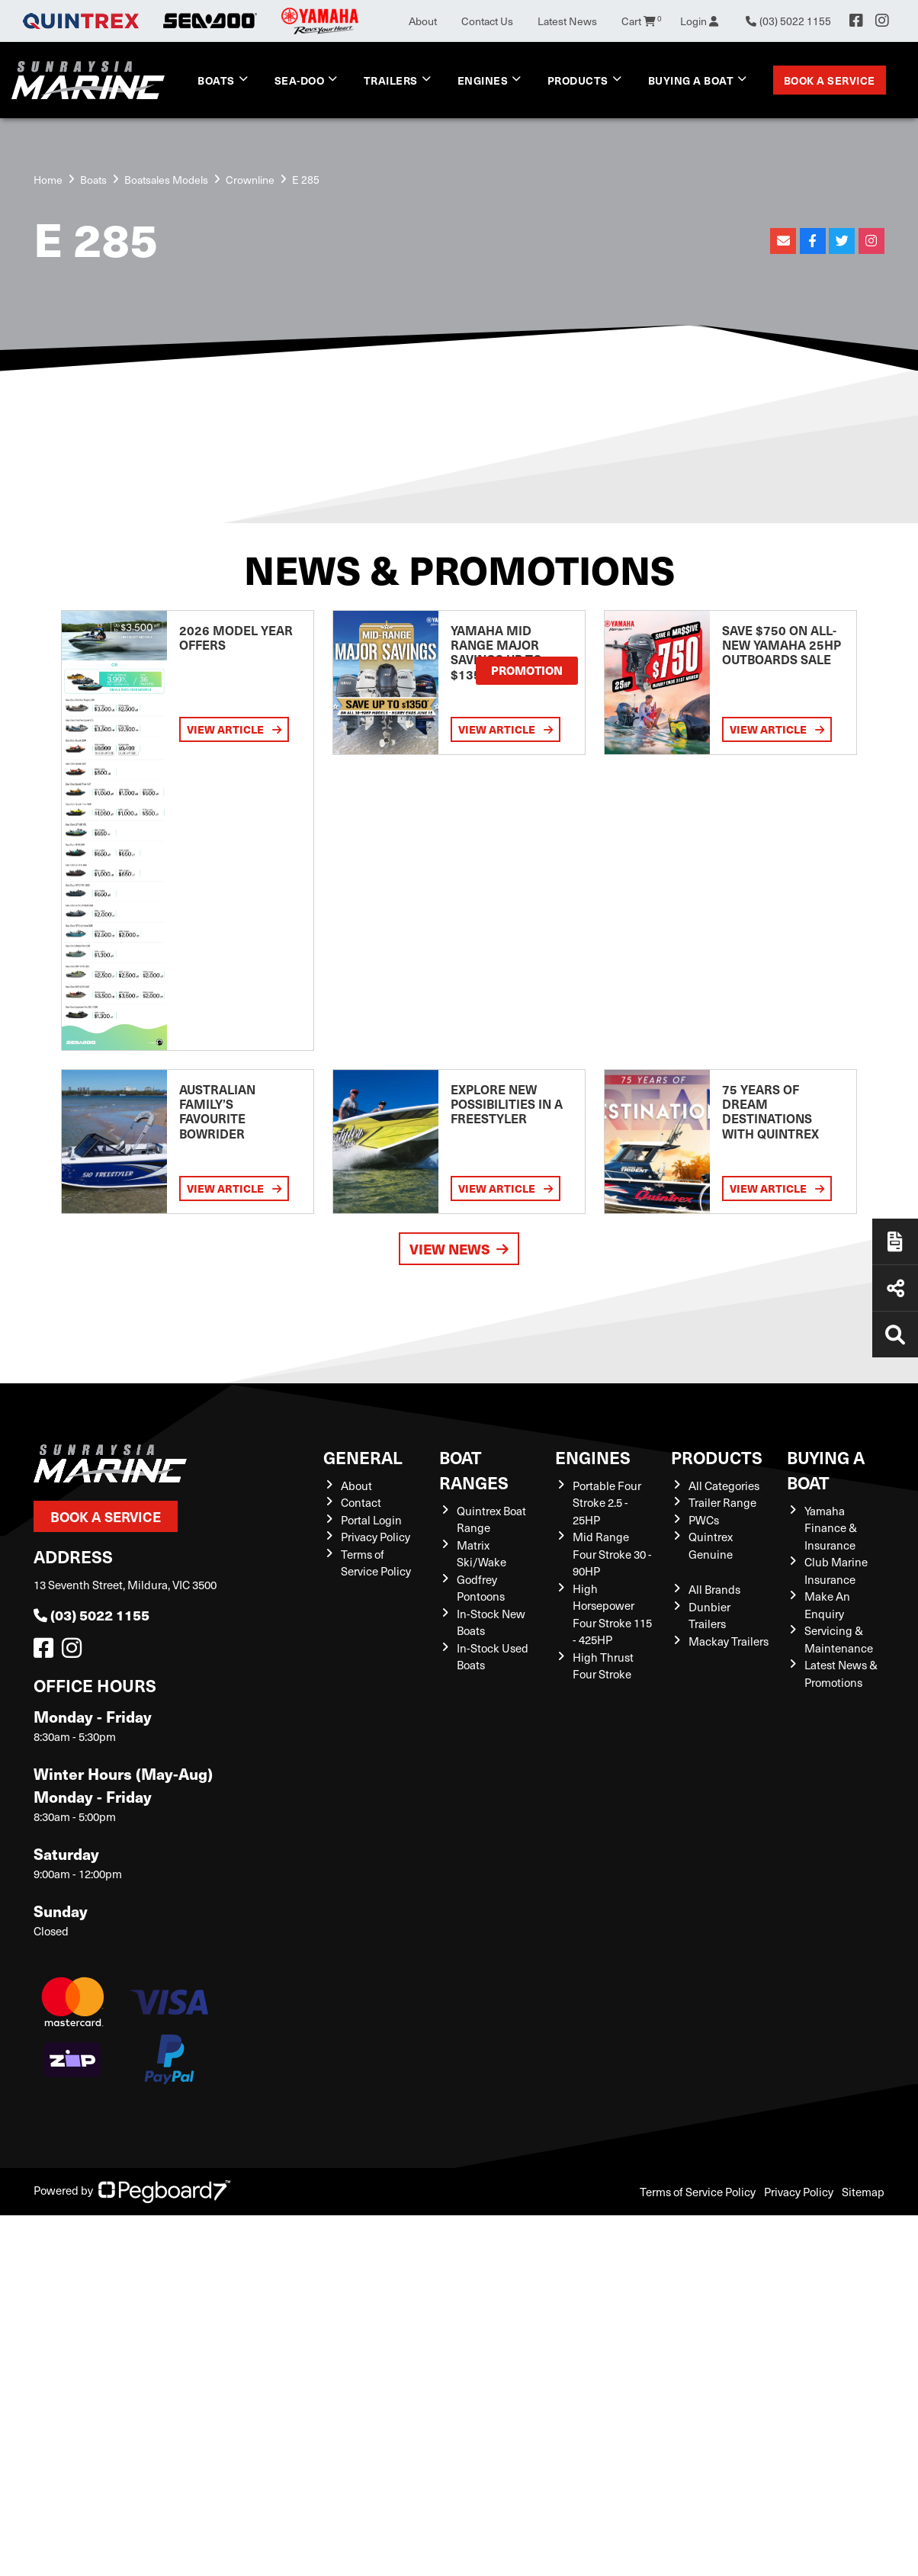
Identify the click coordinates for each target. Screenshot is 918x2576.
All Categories (723, 1485)
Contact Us (487, 21)
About (423, 21)
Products (577, 80)
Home (48, 179)
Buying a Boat (691, 80)
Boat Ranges (474, 1469)
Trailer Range (722, 1502)
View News (459, 1248)
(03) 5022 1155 (91, 1614)
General (363, 1457)
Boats (216, 80)
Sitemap (863, 2191)
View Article (234, 729)
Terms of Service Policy (698, 2191)
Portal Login (371, 1519)
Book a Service (829, 80)
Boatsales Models (166, 179)
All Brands (714, 1589)
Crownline (250, 179)
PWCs (703, 1519)
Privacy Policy (375, 1536)
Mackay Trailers (728, 1641)
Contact (361, 1502)
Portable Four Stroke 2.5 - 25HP (607, 1502)
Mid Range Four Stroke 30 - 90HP (612, 1554)
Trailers (391, 80)
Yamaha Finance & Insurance (830, 1528)
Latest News (567, 21)
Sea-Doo (299, 80)
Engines (483, 80)
